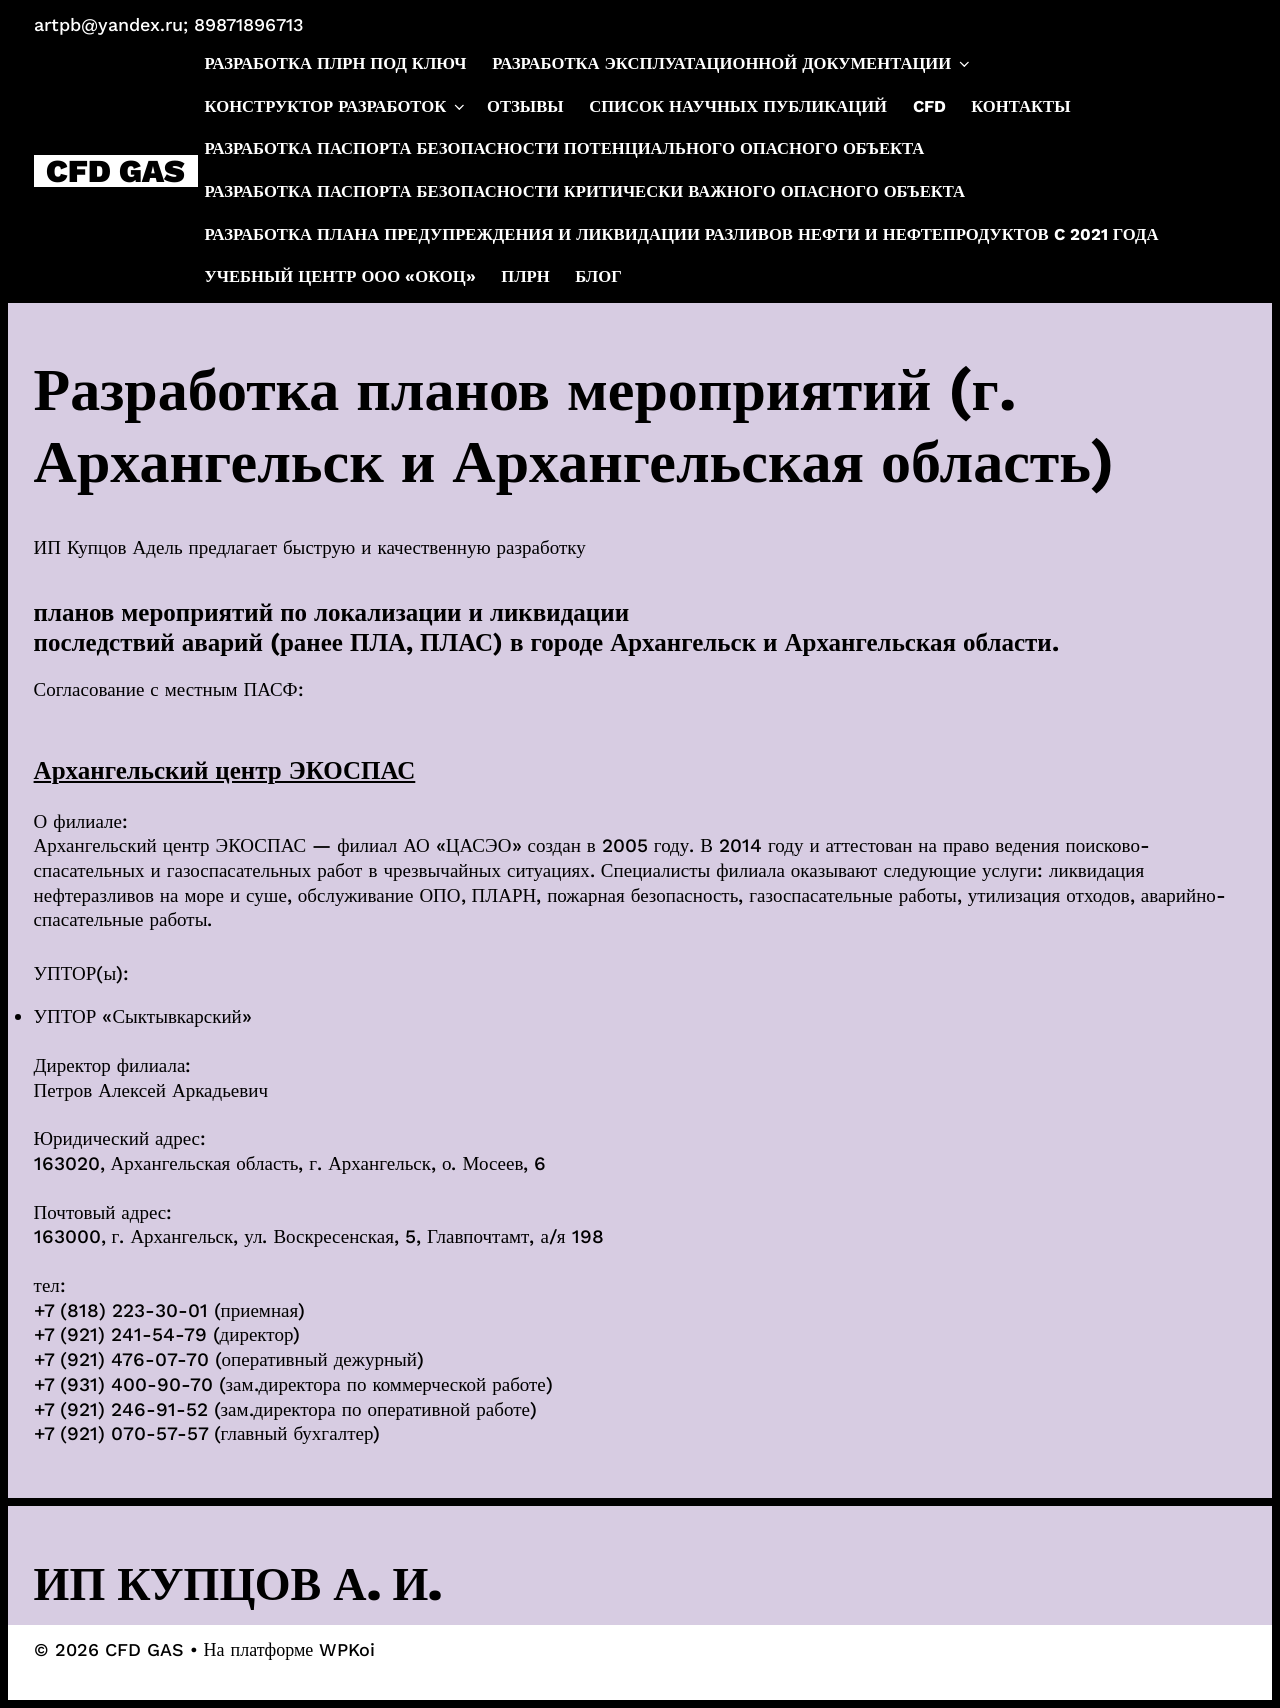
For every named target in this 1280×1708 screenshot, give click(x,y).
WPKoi (347, 1649)
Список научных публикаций (738, 106)
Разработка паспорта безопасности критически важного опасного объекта (585, 191)
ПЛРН (525, 276)
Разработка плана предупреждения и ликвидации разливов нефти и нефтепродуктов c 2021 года (682, 234)
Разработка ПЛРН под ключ (336, 63)
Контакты (1020, 106)
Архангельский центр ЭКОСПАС (225, 770)
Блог (598, 276)
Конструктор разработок (336, 107)
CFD (929, 106)
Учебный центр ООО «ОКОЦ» (340, 276)
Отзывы (525, 106)
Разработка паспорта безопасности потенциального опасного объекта (565, 148)
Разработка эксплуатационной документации (732, 64)
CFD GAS (115, 171)
